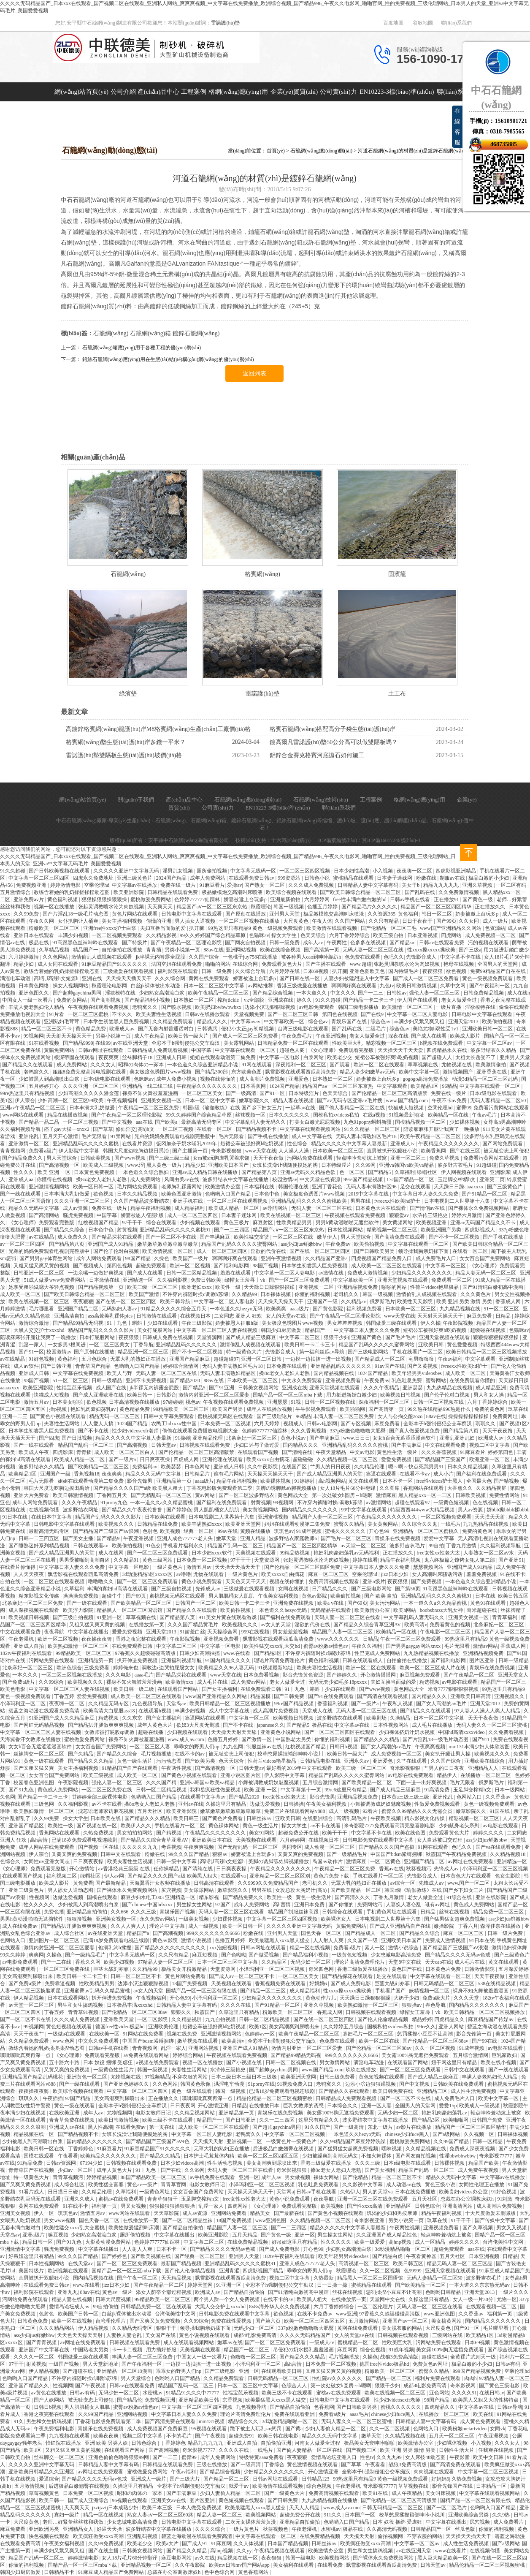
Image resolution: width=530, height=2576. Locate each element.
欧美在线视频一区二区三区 (291, 1215)
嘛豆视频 (58, 2235)
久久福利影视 (173, 1280)
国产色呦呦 (233, 1955)
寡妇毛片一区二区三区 (369, 2034)
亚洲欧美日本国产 (229, 1165)
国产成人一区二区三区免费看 (426, 978)
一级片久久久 (513, 2292)
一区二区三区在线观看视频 (238, 1201)
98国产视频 (266, 1266)
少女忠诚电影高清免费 (396, 1955)
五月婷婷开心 (44, 1086)
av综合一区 (403, 1883)
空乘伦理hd (96, 885)
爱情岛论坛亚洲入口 (334, 2457)
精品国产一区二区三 (504, 1682)
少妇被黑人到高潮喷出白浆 (50, 1079)
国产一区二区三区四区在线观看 (340, 1732)
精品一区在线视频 (310, 1948)
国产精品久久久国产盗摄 (387, 1847)
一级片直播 (449, 1007)
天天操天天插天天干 (129, 978)
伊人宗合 (25, 1100)
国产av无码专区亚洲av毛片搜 (350, 1100)
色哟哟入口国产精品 (228, 1194)
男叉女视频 (134, 2206)
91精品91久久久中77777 (193, 2393)
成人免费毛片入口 (436, 1258)
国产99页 (446, 921)
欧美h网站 (405, 1610)
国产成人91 (195, 2543)
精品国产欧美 (484, 2163)
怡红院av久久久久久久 (337, 2378)
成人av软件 (26, 1366)
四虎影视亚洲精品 (456, 871)
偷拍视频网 (391, 2536)
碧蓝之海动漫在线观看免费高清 (44, 1711)
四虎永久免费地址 (94, 878)
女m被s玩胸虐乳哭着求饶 (222, 1158)
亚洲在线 (92, 978)
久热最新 (324, 2278)
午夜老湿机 (21, 1639)
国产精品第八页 (259, 1172)
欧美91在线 (375, 2493)
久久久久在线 (236, 2005)
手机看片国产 (391, 1991)
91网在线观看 (257, 1065)
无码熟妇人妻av (120, 1309)
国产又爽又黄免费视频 (26, 2184)
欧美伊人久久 (136, 1826)
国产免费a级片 (19, 1682)
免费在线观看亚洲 (295, 2414)
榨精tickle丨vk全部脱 (241, 1000)
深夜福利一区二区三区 (301, 1065)
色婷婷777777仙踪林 (197, 899)
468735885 (503, 144)
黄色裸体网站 (224, 1826)
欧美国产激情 (144, 1294)
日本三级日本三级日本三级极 (244, 2077)
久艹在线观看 (412, 1761)
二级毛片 (376, 1029)
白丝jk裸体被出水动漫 (156, 986)
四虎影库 (63, 1452)
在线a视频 (375, 1115)
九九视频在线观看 (70, 2436)
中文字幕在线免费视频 (79, 1373)
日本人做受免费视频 (199, 2508)
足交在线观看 (416, 1187)
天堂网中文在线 (388, 2299)
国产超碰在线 (78, 2371)
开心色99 (379, 1531)
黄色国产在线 (407, 1969)
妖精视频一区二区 (430, 1991)
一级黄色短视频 (451, 1502)
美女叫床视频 (441, 2493)
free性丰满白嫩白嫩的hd (360, 899)
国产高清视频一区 (60, 1165)
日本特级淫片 (304, 1093)
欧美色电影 (13, 1689)
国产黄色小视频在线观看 (58, 1416)
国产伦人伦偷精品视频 (383, 2019)
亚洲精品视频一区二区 (147, 2565)
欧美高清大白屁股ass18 (109, 1711)
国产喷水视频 (177, 1007)
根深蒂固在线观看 (75, 1057)
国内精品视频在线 (334, 1373)
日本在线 (485, 1596)
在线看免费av (131, 2127)
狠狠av (220, 1854)
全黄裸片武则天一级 (473, 2357)
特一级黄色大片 (244, 1352)
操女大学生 (284, 935)
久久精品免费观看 (173, 1021)
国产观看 (340, 1065)
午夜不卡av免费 (450, 1100)
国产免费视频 (427, 1581)
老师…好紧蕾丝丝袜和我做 (74, 2522)
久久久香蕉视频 (309, 1431)
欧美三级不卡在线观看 (168, 2120)
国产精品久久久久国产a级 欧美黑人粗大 (138, 1488)
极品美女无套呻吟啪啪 (370, 2443)
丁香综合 (274, 2464)
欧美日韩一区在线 (44, 2149)
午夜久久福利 (367, 1646)
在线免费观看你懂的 (472, 1380)
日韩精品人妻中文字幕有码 (369, 885)
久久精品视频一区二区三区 (348, 1459)
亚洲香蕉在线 (492, 1072)
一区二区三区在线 (293, 1237)
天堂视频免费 (249, 1014)
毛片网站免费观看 (138, 1187)
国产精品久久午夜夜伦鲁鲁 (133, 1510)
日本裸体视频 (276, 1294)
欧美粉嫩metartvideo (465, 2429)
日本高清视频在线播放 (135, 1402)
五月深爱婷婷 (513, 1969)
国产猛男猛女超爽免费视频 (455, 1919)
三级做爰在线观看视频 (129, 971)
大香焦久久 (460, 1488)
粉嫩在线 (427, 878)
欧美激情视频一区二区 (168, 1251)
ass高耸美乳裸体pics (111, 1316)
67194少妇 (92, 2163)
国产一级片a (122, 1459)
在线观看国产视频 (258, 1452)
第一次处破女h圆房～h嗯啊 (343, 1495)
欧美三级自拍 (389, 935)
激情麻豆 (386, 1495)
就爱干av (239, 2486)
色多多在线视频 (368, 943)
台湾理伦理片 (111, 2321)
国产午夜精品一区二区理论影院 (187, 943)
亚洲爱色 (299, 1079)
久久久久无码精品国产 (306, 2335)
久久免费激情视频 (459, 892)
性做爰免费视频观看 (437, 1804)
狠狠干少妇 (336, 1337)
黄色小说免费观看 (202, 1581)
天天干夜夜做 (269, 1158)
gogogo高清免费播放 (426, 1079)
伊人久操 (430, 1323)
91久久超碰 (13, 871)
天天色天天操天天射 (80, 2335)
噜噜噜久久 (101, 1581)
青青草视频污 (68, 2177)
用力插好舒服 (162, 2350)
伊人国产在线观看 (418, 1000)
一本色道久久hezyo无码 (237, 1309)
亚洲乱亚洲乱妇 (457, 1438)
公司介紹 (123, 91)
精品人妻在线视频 (294, 1100)
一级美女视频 (194, 1919)
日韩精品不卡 (60, 2572)
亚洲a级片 (373, 1581)
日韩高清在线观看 (214, 1883)
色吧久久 (394, 957)
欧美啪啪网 (353, 1409)
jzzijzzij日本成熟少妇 (116, 2508)
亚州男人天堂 (285, 914)
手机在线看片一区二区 (418, 1352)
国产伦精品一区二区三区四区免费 (302, 1567)
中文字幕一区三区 (446, 1266)
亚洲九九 (67, 2292)
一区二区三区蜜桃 (89, 1014)
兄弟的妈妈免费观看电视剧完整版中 (175, 1136)
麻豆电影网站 (177, 2558)
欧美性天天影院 (415, 1301)
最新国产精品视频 (182, 2263)
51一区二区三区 (502, 1309)
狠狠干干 (167, 2328)
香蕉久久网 (88, 1962)
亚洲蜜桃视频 (273, 1517)
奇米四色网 (321, 1969)
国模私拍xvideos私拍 (336, 1115)
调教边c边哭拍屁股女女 (169, 1668)
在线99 (103, 1043)
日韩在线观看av (91, 1546)
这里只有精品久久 (319, 2120)
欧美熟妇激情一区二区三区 (79, 1646)
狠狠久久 (181, 2012)
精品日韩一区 (38, 2242)
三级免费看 (97, 1668)
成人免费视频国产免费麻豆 (158, 2429)
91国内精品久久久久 (228, 1660)
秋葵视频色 (276, 2529)
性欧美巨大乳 (348, 1043)
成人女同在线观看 (58, 964)
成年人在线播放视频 (269, 1409)
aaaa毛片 (144, 1675)
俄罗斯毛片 (382, 1301)
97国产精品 (78, 2098)
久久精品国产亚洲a (327, 1258)
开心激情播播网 (378, 1675)
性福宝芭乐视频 (75, 1388)
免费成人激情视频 (368, 1273)
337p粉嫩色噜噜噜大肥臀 (358, 1431)
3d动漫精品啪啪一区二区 (403, 2249)
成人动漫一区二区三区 (330, 1847)
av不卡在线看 (107, 1804)
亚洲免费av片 (29, 899)
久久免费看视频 (506, 1732)
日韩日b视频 (344, 1747)
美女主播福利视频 (122, 921)
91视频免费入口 (295, 2084)
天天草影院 (167, 2213)
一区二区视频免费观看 (117, 935)
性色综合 (297, 1144)
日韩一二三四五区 (39, 1538)
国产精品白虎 (388, 2256)
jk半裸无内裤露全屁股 (161, 957)
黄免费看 (83, 1883)
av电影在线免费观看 (411, 1775)
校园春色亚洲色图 (34, 1782)
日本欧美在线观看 (166, 1517)
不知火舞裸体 (377, 2156)
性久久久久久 (39, 1905)
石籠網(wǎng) (110, 333)
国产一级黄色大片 (285, 2493)
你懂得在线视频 (55, 1179)
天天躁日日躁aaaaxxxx (459, 1187)
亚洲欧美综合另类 (469, 2515)
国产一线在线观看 (21, 1194)
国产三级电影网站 (368, 1352)
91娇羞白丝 (192, 1632)
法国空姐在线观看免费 (177, 964)
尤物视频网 (120, 2113)
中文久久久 (343, 993)
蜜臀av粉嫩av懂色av (326, 1646)
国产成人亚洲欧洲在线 (99, 1395)
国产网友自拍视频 (246, 943)
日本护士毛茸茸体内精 (209, 2156)
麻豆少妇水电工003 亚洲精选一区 (159, 1897)
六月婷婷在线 (285, 971)
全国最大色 (479, 1481)
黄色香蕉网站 (254, 2572)
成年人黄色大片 (155, 1725)
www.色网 (64, 2041)
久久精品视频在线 (426, 2149)
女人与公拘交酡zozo (401, 1416)
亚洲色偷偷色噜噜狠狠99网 (119, 2457)
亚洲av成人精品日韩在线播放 (205, 1172)
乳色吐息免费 (407, 1380)
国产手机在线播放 (268, 1136)
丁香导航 (143, 1345)
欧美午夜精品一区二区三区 (219, 993)
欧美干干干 (335, 1833)
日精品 (503, 1316)
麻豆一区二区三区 (329, 1574)
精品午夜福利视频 (151, 1208)
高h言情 (39, 1840)
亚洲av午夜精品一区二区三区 (33, 1108)
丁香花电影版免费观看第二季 (220, 1488)
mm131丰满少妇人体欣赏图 (480, 1747)
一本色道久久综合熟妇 (144, 1172)
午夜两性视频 (177, 1768)
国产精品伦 (129, 2400)
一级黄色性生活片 (114, 2070)
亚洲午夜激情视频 (282, 1258)
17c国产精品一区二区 (411, 1179)
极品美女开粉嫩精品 (184, 1969)
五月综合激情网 (321, 1782)
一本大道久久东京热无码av (480, 2285)
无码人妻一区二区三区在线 (374, 950)
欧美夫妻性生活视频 (159, 1014)
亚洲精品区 (399, 2206)
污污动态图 (169, 1761)
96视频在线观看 (130, 2500)
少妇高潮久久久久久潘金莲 (89, 1093)
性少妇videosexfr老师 (136, 1431)
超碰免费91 (242, 2436)
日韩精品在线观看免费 (173, 892)
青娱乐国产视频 (178, 1912)
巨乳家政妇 (505, 2055)
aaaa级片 (300, 1309)
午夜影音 (460, 2457)
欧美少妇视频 (119, 1962)
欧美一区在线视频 (72, 2321)
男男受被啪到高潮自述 (85, 1560)
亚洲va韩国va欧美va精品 (407, 1165)
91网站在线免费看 (144, 2034)
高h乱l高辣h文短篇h (56, 978)
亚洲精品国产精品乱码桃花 (33, 2077)
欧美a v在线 (331, 1603)
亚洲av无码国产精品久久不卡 (483, 1223)
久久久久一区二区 (34, 2357)
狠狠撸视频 (80, 1919)
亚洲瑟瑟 (413, 1388)
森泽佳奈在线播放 (501, 1926)
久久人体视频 (249, 2543)
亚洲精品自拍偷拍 (87, 1912)
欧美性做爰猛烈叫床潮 (134, 2228)
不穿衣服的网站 (190, 2077)
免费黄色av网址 (431, 2364)
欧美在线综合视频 (281, 950)
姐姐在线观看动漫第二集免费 (223, 1057)
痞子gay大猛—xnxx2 (67, 1129)
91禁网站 (121, 1136)
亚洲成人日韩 (172, 1057)
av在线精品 (42, 1237)
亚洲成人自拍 (29, 1646)
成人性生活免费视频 (474, 2091)
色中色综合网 (220, 2572)
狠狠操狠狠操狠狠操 (104, 899)
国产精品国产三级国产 (441, 1459)
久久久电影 (118, 1675)
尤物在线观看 (209, 1574)
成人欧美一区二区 (21, 1294)
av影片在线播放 (414, 2127)
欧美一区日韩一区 (94, 1187)
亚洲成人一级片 (149, 2479)
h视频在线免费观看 (442, 1043)
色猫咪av (259, 935)
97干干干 (132, 1223)
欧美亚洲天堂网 (243, 1524)
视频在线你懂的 (218, 1079)
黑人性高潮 (100, 2127)
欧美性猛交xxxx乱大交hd (272, 1646)
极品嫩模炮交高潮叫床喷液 (233, 892)
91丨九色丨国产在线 (158, 2170)
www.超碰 (361, 964)
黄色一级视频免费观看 (488, 978)
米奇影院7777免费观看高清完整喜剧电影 (390, 1826)
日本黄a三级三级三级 (405, 1797)
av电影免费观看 (317, 1007)
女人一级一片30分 (474, 2299)
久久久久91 (464, 2393)
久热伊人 (350, 2192)
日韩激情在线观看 (157, 1316)
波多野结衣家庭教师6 (293, 1538)
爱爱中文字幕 (439, 1538)
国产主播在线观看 (326, 964)
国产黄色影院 (328, 1309)
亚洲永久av (357, 1761)
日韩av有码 (507, 2364)
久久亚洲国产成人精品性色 (387, 2235)
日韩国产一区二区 (196, 1603)
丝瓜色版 (465, 2529)
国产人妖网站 (49, 2400)
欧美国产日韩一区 (79, 2314)
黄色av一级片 (142, 2184)
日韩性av (396, 993)
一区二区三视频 (81, 1122)
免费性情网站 (505, 1495)
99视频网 (34, 1036)
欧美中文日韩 (489, 2457)
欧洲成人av (122, 1029)
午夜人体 (322, 921)
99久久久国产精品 (189, 1854)
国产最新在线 (290, 2213)
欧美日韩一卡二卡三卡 (310, 1345)
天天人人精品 (305, 2508)
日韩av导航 (509, 2407)
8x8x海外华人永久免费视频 (280, 2307)
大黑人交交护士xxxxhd (39, 1330)
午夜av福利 (450, 1359)
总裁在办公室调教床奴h (468, 2199)
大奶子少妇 (407, 1998)
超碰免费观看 (152, 1266)
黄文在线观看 (364, 1481)
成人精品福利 (190, 1208)
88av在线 (213, 950)
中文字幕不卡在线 (461, 957)
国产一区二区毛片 (447, 2508)
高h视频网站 (332, 1481)
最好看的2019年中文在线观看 (299, 1768)
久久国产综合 (204, 957)
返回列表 (254, 373)
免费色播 (54, 1912)
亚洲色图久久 (34, 993)
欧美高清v (415, 1625)
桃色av (193, 1402)
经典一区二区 (199, 1531)
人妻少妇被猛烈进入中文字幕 (357, 978)
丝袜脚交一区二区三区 (39, 1754)
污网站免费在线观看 (310, 1158)
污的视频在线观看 (489, 943)
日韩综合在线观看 (343, 1912)
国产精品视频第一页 (101, 1287)
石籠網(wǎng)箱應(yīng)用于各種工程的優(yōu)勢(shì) (141, 348)
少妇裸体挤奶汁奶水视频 (407, 1732)
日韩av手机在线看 (410, 899)
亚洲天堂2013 (464, 1021)
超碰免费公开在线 (299, 1833)
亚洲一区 (249, 2177)
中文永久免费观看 (302, 1380)
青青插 (154, 950)
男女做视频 (298, 2177)
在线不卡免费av (315, 2314)
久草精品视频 (54, 950)
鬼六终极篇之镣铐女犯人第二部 (460, 1560)
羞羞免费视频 (482, 1574)
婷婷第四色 (501, 1452)
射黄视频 (127, 1230)
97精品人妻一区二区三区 (166, 1962)
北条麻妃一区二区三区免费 (33, 1603)
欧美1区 (258, 2027)
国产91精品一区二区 (485, 1194)
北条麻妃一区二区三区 (252, 1438)
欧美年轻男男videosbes (417, 1373)
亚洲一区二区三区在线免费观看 (373, 2199)
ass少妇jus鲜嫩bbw (302, 1244)
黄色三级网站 (158, 1560)
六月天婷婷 (267, 1424)
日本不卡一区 (398, 1481)
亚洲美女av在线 (169, 2500)
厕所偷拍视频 (212, 871)
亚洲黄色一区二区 (87, 2077)
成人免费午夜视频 (479, 2170)
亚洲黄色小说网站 (281, 1732)
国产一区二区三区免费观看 (300, 1280)
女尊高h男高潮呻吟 (505, 1122)
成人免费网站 (72, 1065)
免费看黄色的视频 (450, 1625)
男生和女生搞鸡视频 (80, 2005)
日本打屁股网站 (97, 1337)
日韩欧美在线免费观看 (459, 2084)
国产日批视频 (77, 1438)
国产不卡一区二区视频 (455, 1237)
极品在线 (39, 943)
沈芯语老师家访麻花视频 (106, 1811)
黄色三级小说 (441, 2184)
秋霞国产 (205, 2012)
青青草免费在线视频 (72, 2120)
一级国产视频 (64, 2364)
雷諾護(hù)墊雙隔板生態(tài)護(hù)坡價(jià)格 (124, 755)
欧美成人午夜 (34, 1452)
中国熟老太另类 (294, 1739)
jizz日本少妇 (395, 1574)
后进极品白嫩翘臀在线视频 (284, 2149)
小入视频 (383, 871)
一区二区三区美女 (203, 1093)
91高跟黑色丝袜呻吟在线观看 (85, 943)
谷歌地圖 (423, 23)
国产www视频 (130, 1158)
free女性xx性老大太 (438, 1553)
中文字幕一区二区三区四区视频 (282, 1919)
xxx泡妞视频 (223, 1948)
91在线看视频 (44, 1043)
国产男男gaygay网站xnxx (414, 1646)
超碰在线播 (151, 1732)
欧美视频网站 (261, 2515)
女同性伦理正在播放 (482, 2184)
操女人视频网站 (71, 986)
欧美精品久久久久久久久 (108, 2156)
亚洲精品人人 (484, 1768)
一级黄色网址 (155, 2192)
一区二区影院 (153, 2019)
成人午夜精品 (150, 1036)
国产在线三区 (465, 1151)
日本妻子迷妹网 (395, 878)
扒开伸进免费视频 (138, 1660)
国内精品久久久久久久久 (310, 1510)
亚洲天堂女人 (513, 1675)
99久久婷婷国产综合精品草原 (213, 935)
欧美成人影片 (465, 1036)
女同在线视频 (294, 1589)
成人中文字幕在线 (312, 1136)
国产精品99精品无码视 (79, 1323)
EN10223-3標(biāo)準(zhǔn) (397, 91)
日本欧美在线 (106, 1818)
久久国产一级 (363, 1940)
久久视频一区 (479, 2134)
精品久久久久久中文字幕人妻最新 (349, 1144)
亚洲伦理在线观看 (223, 1459)
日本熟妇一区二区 (194, 1000)
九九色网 (233, 1747)
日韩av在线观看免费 (442, 943)
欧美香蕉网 (434, 1151)
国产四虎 (49, 1438)
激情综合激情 (34, 1323)
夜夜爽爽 (109, 1057)
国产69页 (136, 1596)
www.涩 (135, 1165)
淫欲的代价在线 (269, 1251)
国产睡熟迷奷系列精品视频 (39, 1546)
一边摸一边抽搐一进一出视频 (318, 1359)
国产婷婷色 (179, 1510)
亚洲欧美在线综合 (485, 1761)
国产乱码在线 (420, 892)
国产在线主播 (104, 2551)
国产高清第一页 (322, 950)
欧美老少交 (339, 1057)
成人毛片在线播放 (433, 1725)
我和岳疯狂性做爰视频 (216, 1790)
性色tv (367, 2457)
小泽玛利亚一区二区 (23, 1703)
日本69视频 (316, 971)
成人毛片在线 (213, 1682)
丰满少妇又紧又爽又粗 (420, 1021)
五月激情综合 (16, 892)
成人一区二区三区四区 (193, 1215)
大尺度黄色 (296, 921)
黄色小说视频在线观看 (205, 2335)
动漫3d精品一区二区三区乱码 (485, 1079)
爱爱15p (448, 2106)
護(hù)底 (370, 820)
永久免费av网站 (158, 1919)
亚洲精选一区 (138, 1280)
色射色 (150, 1531)
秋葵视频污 (418, 1869)
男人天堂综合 (62, 1158)
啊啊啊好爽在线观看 (354, 986)
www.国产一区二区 (469, 1883)
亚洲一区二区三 (408, 1158)
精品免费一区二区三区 (499, 1912)
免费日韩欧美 (206, 1280)
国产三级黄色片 (505, 1187)
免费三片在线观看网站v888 (295, 1811)
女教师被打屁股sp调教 (110, 1732)
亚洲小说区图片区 (241, 1775)
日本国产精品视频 (288, 2543)
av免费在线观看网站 (147, 2055)
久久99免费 (27, 914)
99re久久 (426, 2027)
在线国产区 (294, 1467)
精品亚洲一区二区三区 (144, 1352)
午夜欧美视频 (386, 1818)
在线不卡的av (190, 1754)
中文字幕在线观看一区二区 (246, 1050)
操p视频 (58, 1409)
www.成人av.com (186, 1739)
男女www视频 (60, 2220)
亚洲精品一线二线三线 (148, 1086)
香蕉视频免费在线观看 (281, 1983)
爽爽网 (36, 1955)
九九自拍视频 (221, 2019)
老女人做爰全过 (459, 1000)
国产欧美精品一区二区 (367, 1782)
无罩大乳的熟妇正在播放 (138, 1359)
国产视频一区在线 (99, 1847)
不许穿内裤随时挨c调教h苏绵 (195, 1294)
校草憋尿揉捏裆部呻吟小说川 (290, 1754)
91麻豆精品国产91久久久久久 (115, 964)
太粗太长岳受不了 (476, 1057)
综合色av (318, 1021)
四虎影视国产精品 (263, 2271)
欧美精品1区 (425, 1086)
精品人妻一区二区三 (220, 2515)
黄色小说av (294, 1438)
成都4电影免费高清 (255, 2335)
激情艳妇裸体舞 (510, 1948)
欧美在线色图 (411, 1833)
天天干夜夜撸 (498, 1431)
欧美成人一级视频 (480, 2106)
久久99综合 (51, 1682)
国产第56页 (407, 1589)
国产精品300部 (212, 1072)
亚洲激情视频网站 (49, 1187)
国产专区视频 (356, 1424)
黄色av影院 (315, 1596)
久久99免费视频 (106, 2543)
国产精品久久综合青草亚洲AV (367, 1625)
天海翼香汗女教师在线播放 (31, 1739)
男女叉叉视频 (512, 2228)
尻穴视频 (171, 1890)
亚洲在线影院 (491, 1897)
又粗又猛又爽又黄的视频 (42, 1266)
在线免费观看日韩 (133, 1646)
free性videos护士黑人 (440, 1481)
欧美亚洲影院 (129, 892)
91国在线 (500, 1811)
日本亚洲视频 (423, 935)
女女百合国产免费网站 (485, 1258)
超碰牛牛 (112, 1596)
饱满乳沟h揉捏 (115, 1948)
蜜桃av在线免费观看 (121, 2199)
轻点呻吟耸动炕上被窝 (362, 1158)
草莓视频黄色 (44, 2493)
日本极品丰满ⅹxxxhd (130, 2005)
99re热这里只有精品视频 (28, 1093)
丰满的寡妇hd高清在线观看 (118, 1589)
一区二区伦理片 (375, 2307)
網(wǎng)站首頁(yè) (81, 91)
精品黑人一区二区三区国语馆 (130, 1610)
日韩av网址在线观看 (101, 1050)
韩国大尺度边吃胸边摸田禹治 (136, 1151)
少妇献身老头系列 (460, 1826)
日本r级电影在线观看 (107, 1079)
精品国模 (261, 1696)
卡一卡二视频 (127, 2350)
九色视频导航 (148, 1703)
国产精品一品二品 (39, 1122)
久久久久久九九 (140, 1847)
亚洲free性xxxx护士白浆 (110, 928)
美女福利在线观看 (294, 2565)
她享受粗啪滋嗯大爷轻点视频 (42, 1287)
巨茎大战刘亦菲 (111, 1969)
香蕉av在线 (391, 1869)
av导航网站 (275, 1208)
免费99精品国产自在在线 (498, 971)
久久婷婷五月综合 (344, 2027)
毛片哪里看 (42, 1309)
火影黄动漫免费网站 (108, 2242)
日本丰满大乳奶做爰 (92, 1108)
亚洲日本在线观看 (34, 935)
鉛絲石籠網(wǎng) (296, 820)
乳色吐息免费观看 (319, 2184)
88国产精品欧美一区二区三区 (154, 2177)
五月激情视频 (30, 2486)
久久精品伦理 (370, 1467)
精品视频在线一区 (34, 2134)
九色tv (387, 986)
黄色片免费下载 (332, 1876)
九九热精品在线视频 (450, 1388)
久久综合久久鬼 (420, 1524)
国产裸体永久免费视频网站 (479, 1208)
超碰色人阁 (292, 1050)
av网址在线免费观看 (471, 1861)
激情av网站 (485, 1646)
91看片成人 (32, 2192)
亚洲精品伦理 (208, 1438)
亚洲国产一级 (323, 1301)
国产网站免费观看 (503, 1144)
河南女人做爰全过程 (318, 2443)
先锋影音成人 (422, 957)
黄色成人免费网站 (58, 1790)
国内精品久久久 (301, 1445)
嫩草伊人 (327, 1237)
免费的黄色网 (490, 1409)
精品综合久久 (244, 2421)
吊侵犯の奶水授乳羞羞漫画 (304, 2350)
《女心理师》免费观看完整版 (341, 1050)
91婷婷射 (305, 1481)
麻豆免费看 (480, 1316)
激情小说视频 (197, 1940)
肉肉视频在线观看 (434, 2472)
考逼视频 (171, 1847)
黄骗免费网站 (60, 1050)
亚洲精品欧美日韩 (199, 2400)
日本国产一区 (360, 2515)
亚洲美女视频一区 (162, 1100)
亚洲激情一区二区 (29, 1144)
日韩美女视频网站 (259, 1388)
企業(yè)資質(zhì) (294, 91)
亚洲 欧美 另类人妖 (107, 2443)
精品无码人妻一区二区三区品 (460, 2263)
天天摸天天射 (490, 1517)
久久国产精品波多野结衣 (142, 1201)
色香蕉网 (324, 2407)
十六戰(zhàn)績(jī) (291, 840)
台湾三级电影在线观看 (304, 1029)
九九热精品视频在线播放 (431, 1653)
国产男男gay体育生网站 (46, 1258)
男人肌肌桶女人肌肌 (217, 1510)
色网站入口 (470, 1797)
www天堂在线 (260, 1151)
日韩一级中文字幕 (177, 1861)
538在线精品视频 (497, 1983)
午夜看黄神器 (422, 2256)
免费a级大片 (436, 1998)
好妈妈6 (318, 1983)
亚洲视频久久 (510, 1696)
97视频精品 (157, 2077)
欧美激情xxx (180, 1682)
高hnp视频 (401, 2242)
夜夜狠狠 (433, 971)
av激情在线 (332, 1273)
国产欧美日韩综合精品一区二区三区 (361, 892)
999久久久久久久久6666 (214, 1933)
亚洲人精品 (253, 1538)
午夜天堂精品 (331, 1452)
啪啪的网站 (217, 964)
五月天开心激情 (61, 1136)
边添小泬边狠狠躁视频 (271, 1007)
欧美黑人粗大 (312, 2299)
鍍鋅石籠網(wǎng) (196, 333)
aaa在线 (144, 1122)
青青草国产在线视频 (31, 2170)
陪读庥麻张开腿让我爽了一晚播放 (442, 1129)
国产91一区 (273, 1093)
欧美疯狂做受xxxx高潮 (99, 2536)
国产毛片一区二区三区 (347, 1538)
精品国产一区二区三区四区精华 (436, 907)
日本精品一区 (492, 2486)
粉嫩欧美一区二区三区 (55, 928)
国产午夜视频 (91, 2386)
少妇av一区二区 (76, 2170)
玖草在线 (518, 1409)
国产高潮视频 (106, 1000)
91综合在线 (459, 1897)
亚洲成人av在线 (67, 2127)
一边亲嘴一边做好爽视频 (96, 1273)
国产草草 (103, 1129)
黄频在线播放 (256, 1531)
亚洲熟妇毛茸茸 (62, 1021)
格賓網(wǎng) (262, 574)
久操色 (162, 1258)
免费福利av (145, 1467)
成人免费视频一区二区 (491, 935)
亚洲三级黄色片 (135, 878)
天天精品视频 (177, 2278)
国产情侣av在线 (428, 1208)
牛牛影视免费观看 (316, 1409)
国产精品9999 (78, 1043)
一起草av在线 (300, 1108)
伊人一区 (44, 2213)
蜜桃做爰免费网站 (151, 899)
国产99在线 (485, 2041)
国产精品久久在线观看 (28, 1065)
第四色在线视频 (340, 1014)
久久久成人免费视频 (311, 885)
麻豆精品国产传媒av (491, 2019)
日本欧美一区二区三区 (339, 1151)
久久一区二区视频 (436, 2048)
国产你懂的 (341, 1905)
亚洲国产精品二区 (79, 1309)
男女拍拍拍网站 (135, 1833)
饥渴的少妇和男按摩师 (393, 2213)
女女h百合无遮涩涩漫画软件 (405, 1438)
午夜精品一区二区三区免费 (149, 1108)
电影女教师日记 (153, 2113)
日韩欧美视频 (96, 1158)
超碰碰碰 (303, 1459)
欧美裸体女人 (336, 1919)
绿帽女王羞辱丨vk (245, 1280)
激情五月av (37, 1402)
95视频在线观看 (209, 2429)
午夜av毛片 (485, 1115)
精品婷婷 (422, 2019)
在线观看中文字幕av (203, 1797)
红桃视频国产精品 (99, 1223)
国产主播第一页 (190, 1151)
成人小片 (443, 1474)
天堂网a (285, 2192)
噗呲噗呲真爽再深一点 (26, 2055)
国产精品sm (403, 943)
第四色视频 (120, 1266)
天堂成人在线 (318, 1711)
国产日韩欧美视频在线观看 (60, 871)
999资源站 (290, 878)
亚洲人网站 (451, 2027)
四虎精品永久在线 (447, 1050)
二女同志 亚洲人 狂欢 (238, 1316)
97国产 (223, 1905)
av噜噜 (183, 1574)
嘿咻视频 (392, 2149)
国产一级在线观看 (87, 1603)
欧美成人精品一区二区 (234, 1208)
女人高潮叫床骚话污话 (438, 1574)
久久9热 (501, 2515)
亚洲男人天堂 (244, 2256)
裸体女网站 (327, 2177)
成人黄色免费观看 (481, 2421)
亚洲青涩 (230, 2271)
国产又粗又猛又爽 (34, 1768)
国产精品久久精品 (160, 2156)
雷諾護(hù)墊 (225, 23)
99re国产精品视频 (363, 1179)
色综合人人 (294, 2386)
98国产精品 (138, 1258)
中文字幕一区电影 (280, 1057)
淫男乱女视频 (178, 871)
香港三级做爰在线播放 (303, 986)
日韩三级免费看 (337, 2077)
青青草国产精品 (93, 1366)
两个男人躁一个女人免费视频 (227, 2299)
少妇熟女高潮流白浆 (162, 993)
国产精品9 (109, 1538)
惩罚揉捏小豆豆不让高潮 (425, 2034)
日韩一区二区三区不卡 (136, 1976)
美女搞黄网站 (447, 2321)
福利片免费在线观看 (438, 2378)
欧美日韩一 (140, 1395)
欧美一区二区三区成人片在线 (433, 1668)
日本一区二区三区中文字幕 (215, 986)
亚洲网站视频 (241, 950)
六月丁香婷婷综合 (350, 935)
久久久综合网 (171, 978)
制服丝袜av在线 (264, 1747)
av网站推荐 (261, 986)
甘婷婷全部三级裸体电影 (100, 1797)
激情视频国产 (458, 1072)
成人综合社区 (70, 1933)
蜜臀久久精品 (349, 1524)
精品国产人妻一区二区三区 (323, 1517)
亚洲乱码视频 (143, 2536)
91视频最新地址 (407, 1115)
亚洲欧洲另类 (44, 2529)
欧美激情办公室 (223, 1187)
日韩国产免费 (487, 2120)
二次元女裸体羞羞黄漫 (251, 2522)
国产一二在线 (57, 1962)
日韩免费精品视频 (484, 993)
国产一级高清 (241, 1093)
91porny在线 (261, 2084)
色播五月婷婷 (323, 907)
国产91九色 (21, 1790)
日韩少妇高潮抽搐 (200, 1653)
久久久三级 (144, 1912)
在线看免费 (330, 2565)
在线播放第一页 (147, 1625)
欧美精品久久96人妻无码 (226, 1668)
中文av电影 (362, 1452)
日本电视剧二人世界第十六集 (457, 1201)
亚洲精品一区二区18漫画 (125, 2371)
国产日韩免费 (290, 1696)
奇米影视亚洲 (370, 2220)
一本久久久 (25, 1675)
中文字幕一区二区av (490, 1043)
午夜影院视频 (458, 1323)
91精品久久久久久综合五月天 (174, 1309)
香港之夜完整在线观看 (142, 1639)
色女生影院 (508, 1876)
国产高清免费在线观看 (400, 1237)
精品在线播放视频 (68, 1115)
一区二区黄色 (386, 1861)
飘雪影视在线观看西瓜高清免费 (301, 1072)
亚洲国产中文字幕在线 (44, 2350)
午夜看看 (68, 2156)
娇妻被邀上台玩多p (246, 899)
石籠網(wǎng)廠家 (86, 820)
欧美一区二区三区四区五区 (269, 2156)
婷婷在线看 (365, 1560)
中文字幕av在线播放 (135, 885)
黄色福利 (408, 914)
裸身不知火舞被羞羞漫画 (150, 1093)
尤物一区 (507, 2299)
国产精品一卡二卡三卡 (369, 1000)
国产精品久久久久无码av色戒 (458, 1955)
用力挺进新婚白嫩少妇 (352, 1395)
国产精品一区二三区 (263, 1991)
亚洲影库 (500, 1172)
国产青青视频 (42, 2342)
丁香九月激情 (462, 1546)
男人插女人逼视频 (195, 921)
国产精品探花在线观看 (117, 1237)
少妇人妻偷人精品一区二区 (336, 2429)
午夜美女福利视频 (279, 1596)
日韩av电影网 (322, 1424)
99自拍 (436, 1546)
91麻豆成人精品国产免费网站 (111, 2572)
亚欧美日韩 (431, 1345)
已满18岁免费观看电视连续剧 (85, 1840)
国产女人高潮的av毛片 (442, 1703)
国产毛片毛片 (401, 1337)
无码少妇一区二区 (311, 1962)
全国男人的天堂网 (498, 964)
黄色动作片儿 (321, 1998)
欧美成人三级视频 (104, 1165)
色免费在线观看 (363, 957)
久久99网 (366, 1165)
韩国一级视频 (289, 907)
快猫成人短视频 (406, 1108)
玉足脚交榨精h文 (457, 1179)
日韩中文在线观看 (121, 1854)
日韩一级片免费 (505, 1933)
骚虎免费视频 (79, 1215)
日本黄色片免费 (443, 1969)
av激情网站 (379, 1502)
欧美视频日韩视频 (401, 1395)
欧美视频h (333, 2206)
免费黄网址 (505, 1416)
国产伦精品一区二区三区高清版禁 (390, 1093)
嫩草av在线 (229, 2342)
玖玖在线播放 (361, 2070)
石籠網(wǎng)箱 (150, 333)
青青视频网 (13, 1151)
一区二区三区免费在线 (107, 1790)
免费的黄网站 (72, 1000)
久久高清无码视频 (387, 2529)
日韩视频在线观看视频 (372, 2012)
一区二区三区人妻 (150, 1747)
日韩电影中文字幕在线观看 (192, 914)
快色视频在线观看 (49, 2536)
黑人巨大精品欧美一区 (443, 2558)
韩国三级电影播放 (359, 1007)
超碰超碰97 (226, 1359)
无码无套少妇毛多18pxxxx (338, 1682)
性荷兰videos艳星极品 (435, 1287)
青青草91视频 (84, 2012)
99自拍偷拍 (105, 2307)
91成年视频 (309, 1531)
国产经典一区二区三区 (200, 2256)
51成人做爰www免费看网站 (55, 1280)
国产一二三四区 (232, 1230)
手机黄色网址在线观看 (392, 1912)
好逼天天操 (110, 2529)
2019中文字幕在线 (369, 1194)
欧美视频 (170, 1531)
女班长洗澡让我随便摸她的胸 (285, 1165)
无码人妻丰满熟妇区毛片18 (367, 1136)
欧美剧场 (377, 1718)
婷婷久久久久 (489, 1833)
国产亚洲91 (511, 1560)
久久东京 (132, 1718)
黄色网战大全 (293, 1495)
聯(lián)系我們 (456, 23)
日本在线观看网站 (68, 1998)
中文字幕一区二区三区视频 (295, 2134)
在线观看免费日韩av (252, 878)
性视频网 (40, 1897)
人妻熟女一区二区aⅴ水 (489, 1553)
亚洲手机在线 (188, 1201)
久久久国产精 (162, 1782)
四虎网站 (451, 935)
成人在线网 (111, 1553)
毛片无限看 (94, 1136)
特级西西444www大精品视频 (423, 1510)
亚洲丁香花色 (327, 1187)
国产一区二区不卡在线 (171, 1237)
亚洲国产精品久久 (29, 2386)
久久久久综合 (211, 2529)
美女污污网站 (385, 1603)
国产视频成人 (89, 1266)
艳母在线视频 (459, 964)
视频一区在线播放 (55, 907)
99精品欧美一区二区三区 (181, 1409)
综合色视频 (373, 2350)
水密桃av (153, 2393)
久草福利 (405, 1172)
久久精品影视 (162, 935)
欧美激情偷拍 (491, 1065)
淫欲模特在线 (121, 993)
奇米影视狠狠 (227, 1151)
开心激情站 (82, 1869)
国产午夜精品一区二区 (469, 1675)
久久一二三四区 (277, 2120)
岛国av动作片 (327, 1861)
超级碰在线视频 (488, 1330)
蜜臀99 (463, 1108)
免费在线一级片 (178, 885)
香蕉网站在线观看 (424, 1488)
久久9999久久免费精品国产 (269, 1883)
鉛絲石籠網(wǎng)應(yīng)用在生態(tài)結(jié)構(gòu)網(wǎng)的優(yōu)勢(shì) (168, 359)
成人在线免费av (20, 1926)
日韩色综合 (427, 2206)
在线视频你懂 (44, 1510)
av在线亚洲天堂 (131, 1043)
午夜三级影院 (197, 1323)
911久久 (333, 2515)
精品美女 (260, 2213)
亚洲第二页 (492, 1179)
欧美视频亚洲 (432, 1223)
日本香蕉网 (254, 1086)
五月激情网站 (364, 2321)
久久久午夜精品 (382, 1388)
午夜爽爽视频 (430, 1747)
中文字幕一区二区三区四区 (39, 878)
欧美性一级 (228, 1287)
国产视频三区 (362, 2450)
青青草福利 (505, 1617)
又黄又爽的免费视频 (74, 1854)
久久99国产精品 (451, 2141)
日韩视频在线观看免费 (205, 1445)
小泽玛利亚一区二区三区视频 (495, 1869)
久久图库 (390, 1488)
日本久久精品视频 (138, 1194)
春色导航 (436, 2005)
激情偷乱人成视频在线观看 (102, 957)
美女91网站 (262, 1833)
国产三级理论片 (275, 1416)
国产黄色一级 (478, 899)
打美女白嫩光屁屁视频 (315, 1122)
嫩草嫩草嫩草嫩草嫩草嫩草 (168, 1244)
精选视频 (429, 1682)
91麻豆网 (221, 2543)
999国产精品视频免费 (477, 2371)
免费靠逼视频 (60, 1983)
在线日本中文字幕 (52, 1517)
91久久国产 (318, 2127)
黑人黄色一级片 (164, 1165)
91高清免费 (437, 1790)
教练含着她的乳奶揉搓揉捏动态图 (72, 892)
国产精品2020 (185, 1380)
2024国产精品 (172, 878)
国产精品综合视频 (273, 993)
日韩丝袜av (259, 1818)
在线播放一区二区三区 (486, 1775)
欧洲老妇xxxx (197, 1287)
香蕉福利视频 (333, 1703)
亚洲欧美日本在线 (212, 1840)
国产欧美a (166, 1122)
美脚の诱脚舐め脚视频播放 (287, 1488)
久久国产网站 (350, 921)
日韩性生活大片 (457, 2450)
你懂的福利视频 (313, 1294)
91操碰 (182, 1438)
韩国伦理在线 (294, 1187)
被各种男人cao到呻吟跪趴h (312, 957)
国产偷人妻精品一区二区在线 (352, 1108)
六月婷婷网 (317, 899)
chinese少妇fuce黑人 (407, 2134)
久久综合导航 (251, 971)
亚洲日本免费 (310, 1905)
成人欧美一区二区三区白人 (125, 1452)
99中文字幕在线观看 (364, 1510)
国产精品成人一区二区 (380, 1359)
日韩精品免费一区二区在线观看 (293, 1043)
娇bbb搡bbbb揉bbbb (508, 1510)
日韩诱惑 (208, 1029)
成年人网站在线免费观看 (47, 1847)
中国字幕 (202, 1050)
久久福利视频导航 (21, 1129)
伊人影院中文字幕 (79, 1151)
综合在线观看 (162, 1223)
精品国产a (138, 1933)
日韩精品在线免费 (158, 1524)
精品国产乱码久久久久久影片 (101, 1330)
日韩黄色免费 (33, 2321)
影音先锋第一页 (474, 2034)
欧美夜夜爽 (106, 2436)
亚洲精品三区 (433, 2091)
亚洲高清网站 (458, 2206)
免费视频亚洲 (32, 885)
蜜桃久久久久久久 (346, 1531)
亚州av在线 (190, 1804)
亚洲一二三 (14, 1416)
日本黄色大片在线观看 (381, 1208)
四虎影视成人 (480, 1230)
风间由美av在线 (182, 1179)
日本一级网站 (510, 1790)
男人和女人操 (489, 1395)
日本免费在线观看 (287, 1366)
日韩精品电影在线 (321, 1761)
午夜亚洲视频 (331, 1036)
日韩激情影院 (480, 1969)
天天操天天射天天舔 (234, 1732)
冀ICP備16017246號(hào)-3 (391, 840)
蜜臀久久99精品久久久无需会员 (417, 1811)
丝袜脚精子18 (138, 1057)
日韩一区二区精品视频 (192, 1273)
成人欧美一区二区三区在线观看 (387, 1266)
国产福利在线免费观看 (482, 1474)
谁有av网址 (438, 1905)
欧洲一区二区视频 (190, 1266)
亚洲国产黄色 (367, 1337)
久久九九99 (389, 2457)
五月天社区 (150, 1811)
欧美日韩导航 (176, 1301)
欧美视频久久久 (116, 1524)
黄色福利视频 (63, 899)
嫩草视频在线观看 (198, 2041)
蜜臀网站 (436, 1380)
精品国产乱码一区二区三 (86, 1445)
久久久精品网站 (57, 2328)
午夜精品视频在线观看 (280, 2551)
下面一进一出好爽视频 (422, 1782)
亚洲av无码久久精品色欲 (308, 1172)
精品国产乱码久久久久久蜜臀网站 (240, 1244)
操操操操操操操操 (469, 1416)
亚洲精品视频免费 (358, 1287)
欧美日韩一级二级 (134, 1689)
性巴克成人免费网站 (377, 1653)
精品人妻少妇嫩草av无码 (368, 1072)
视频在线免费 (182, 2034)
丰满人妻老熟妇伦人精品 (36, 1007)
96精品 (449, 1086)
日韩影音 (166, 1395)
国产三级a (470, 950)
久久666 (119, 1912)
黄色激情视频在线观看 (313, 2464)
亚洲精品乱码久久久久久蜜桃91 (176, 1230)
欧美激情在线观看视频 (332, 928)
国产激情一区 (257, 1739)
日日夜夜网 (182, 2106)
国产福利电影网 (232, 1266)
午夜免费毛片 (297, 1036)
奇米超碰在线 (482, 1610)
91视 (296, 1402)
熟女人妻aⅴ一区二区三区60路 (160, 2515)
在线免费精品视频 (248, 2242)
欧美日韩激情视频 (417, 986)
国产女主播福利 (220, 1689)
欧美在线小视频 (499, 2062)
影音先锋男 (140, 1481)
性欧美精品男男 (294, 1223)
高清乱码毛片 (352, 1818)
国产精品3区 (268, 1653)
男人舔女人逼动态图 (71, 1890)
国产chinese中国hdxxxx (148, 1905)
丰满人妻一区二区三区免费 (344, 1416)
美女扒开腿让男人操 (448, 1754)
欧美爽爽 (276, 1309)
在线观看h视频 (155, 1711)
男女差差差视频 (345, 1323)
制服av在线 (453, 878)
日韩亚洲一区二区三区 (39, 1273)
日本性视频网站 (345, 1230)
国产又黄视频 (423, 1366)
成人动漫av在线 (404, 2184)
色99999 (413, 2271)
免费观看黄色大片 (282, 964)
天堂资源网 (210, 1337)
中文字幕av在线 (352, 1725)
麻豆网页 (347, 2350)
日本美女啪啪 (68, 1402)
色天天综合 (313, 935)
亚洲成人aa (21, 1179)
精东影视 (209, 1897)
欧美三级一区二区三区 (153, 1287)
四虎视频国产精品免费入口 (382, 1258)
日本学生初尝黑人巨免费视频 (116, 1021)
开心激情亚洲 (214, 2106)
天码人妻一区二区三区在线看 (347, 1617)
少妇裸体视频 (465, 1122)
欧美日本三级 (157, 2508)
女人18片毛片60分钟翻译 (348, 1488)
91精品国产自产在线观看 (130, 1768)
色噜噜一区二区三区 (253, 2357)
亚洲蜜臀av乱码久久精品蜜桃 (97, 1991)
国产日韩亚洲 (57, 1366)
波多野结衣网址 (81, 1510)
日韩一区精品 (488, 2141)
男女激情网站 (335, 2062)
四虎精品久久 (450, 2019)
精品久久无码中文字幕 (34, 1208)
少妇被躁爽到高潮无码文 (330, 2156)
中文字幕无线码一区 (253, 871)
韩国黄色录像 (196, 2084)
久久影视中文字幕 (363, 2184)
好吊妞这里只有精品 (295, 2242)
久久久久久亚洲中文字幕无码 (126, 871)
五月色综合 (94, 1359)
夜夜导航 (54, 1632)
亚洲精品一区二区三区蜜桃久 (426, 1531)
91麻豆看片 (212, 885)
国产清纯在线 (298, 1452)
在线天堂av (81, 2263)
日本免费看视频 (261, 1675)
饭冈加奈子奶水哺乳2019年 (187, 1144)
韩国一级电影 (301, 2558)
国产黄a (294, 2429)
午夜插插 (53, 2098)
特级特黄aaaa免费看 (261, 2457)
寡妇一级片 (67, 2515)
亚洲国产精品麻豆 (190, 1359)
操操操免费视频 (81, 1596)
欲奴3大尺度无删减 (198, 1725)
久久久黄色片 (476, 1294)
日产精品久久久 (330, 1589)
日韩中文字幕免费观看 (169, 1416)
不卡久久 (122, 1014)
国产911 (481, 1739)
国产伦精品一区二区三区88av (135, 2012)
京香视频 (232, 2400)
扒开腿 (197, 928)
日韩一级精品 (107, 1380)
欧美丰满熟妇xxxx (202, 1524)
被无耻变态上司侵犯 (506, 1151)
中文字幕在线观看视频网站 (311, 1129)
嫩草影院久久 (254, 1100)
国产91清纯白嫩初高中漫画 (493, 1287)
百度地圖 (393, 23)
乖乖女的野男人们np (197, 1747)
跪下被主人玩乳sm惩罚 (256, 2429)
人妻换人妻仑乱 (404, 1905)
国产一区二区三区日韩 (293, 1014)
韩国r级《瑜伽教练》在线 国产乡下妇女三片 (233, 1108)
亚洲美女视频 (16, 2213)
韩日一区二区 (437, 914)
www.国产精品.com (407, 1100)
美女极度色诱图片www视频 (161, 1072)
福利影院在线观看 (178, 971)
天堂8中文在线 (405, 1962)
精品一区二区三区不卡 (47, 1029)
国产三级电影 (220, 2371)
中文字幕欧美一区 (285, 1021)
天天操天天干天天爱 (401, 1050)
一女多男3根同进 (67, 1345)
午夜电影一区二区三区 (446, 1632)
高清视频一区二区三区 (364, 2263)
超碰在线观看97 (413, 1502)
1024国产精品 (284, 1086)
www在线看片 (451, 2551)
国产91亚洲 (222, 1388)
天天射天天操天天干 (69, 1036)
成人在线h (518, 993)
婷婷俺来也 (126, 1668)
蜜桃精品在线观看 (354, 878)
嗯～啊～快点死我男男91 (416, 1467)
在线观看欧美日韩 (282, 2371)
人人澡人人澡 (294, 1151)
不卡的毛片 (179, 2436)
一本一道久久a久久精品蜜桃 (162, 1502)
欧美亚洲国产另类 (441, 1230)
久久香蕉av (498, 1797)
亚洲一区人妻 (377, 2106)
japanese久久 (270, 1725)
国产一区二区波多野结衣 (247, 1495)
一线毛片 (451, 1524)
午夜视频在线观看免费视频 (99, 1007)
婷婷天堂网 (200, 2285)
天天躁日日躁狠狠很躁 (270, 1287)
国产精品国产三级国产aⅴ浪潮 (106, 1531)
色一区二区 (352, 1172)
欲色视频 (457, 971)
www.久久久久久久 (338, 1639)
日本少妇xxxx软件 (212, 1553)
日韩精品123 (316, 2479)
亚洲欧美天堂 (119, 2019)
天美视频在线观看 (256, 1553)
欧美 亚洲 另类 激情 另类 (464, 1301)
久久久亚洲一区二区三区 (91, 1086)
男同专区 (292, 1847)
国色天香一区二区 (322, 1933)
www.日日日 (356, 1438)
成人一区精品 (430, 2242)
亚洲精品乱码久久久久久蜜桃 (86, 1144)
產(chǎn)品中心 (159, 91)
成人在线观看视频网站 (189, 2342)
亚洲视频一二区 (316, 1287)
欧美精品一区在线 (449, 1115)
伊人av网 (114, 1876)
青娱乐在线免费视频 (398, 1538)
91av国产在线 (390, 1366)
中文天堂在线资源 (320, 1179)
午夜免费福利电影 (55, 2429)
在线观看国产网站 (178, 1689)
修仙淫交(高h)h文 (136, 1129)
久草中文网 (453, 986)
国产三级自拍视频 (172, 1589)
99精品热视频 (295, 1553)
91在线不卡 (512, 1574)
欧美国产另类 (228, 1409)
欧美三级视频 (99, 1775)
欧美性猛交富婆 (252, 1237)
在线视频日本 (196, 1316)
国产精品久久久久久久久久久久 (171, 1948)
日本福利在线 (260, 1187)
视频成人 (294, 1424)
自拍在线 (11, 1581)
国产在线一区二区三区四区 (320, 1251)
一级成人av (322, 2342)
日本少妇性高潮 (352, 871)
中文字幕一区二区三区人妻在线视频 (217, 1330)
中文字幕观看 (392, 1086)
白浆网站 (314, 1057)
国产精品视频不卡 (257, 1129)
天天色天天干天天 (246, 1581)
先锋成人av (208, 1589)
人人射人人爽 (329, 1940)
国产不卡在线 (94, 1431)
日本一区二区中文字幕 (211, 1100)
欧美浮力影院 (79, 1610)
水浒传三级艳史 (430, 1215)
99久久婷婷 (13, 1955)
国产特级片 (135, 943)
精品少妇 (24, 964)
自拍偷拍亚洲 (276, 2443)
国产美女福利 (380, 2170)
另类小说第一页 (183, 950)
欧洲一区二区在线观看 (380, 1065)
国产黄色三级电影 (500, 2386)
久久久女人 (103, 1065)
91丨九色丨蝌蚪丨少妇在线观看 (143, 1323)
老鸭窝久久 (145, 1007)
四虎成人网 (186, 1459)
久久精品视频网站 (195, 2113)
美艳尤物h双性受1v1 (436, 1029)
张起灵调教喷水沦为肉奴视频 (111, 907)
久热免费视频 (99, 1833)
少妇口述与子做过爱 (257, 1445)
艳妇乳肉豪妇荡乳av (93, 1409)
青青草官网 (174, 2184)
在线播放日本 (265, 2106)
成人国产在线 (111, 1388)
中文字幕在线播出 (89, 1632)
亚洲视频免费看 (343, 1380)
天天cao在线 (438, 1962)
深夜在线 (398, 1036)
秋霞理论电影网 (110, 986)
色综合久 (11, 1861)
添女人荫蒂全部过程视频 (164, 2292)
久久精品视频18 (508, 1854)
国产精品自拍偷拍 (183, 2228)
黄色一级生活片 (135, 1761)
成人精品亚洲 (491, 1388)
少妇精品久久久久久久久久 (422, 1273)
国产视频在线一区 (97, 1826)
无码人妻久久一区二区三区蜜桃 (492, 1725)
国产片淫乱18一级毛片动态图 (76, 914)
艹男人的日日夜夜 (331, 1467)
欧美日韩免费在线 (393, 2091)
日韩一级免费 (285, 943)
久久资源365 (381, 914)
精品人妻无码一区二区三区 (486, 1273)
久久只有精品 (384, 921)
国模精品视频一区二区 (421, 1122)
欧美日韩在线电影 (279, 2436)
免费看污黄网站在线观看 (501, 1108)
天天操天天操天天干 (281, 1301)
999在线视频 (255, 1632)
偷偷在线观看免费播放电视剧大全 (200, 1431)
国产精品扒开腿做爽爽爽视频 (101, 1725)
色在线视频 (486, 1502)
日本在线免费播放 (416, 2192)
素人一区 (375, 1948)
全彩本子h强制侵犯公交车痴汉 (186, 1043)
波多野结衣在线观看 (340, 1718)
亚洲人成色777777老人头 (185, 1538)
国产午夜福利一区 (490, 986)
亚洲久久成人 (80, 2199)
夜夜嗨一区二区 (415, 871)
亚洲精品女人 (79, 2529)
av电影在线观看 (460, 1682)
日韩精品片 (197, 1474)
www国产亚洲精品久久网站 (451, 928)
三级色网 (44, 1804)
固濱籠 (397, 574)
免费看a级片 (42, 1151)
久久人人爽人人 (129, 1926)
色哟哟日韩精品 (443, 2292)
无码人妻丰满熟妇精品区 (228, 1373)
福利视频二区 (62, 1876)
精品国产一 (86, 950)
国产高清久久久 (353, 1897)
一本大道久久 (312, 993)
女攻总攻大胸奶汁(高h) (301, 1890)
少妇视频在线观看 (201, 1223)
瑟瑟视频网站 (429, 1567)
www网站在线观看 (23, 1115)
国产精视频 (507, 1481)
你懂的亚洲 (159, 921)
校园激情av (284, 1179)
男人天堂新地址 (101, 2364)
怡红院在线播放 (64, 2443)
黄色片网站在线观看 (135, 914)
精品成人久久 (212, 1021)
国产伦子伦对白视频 (116, 1251)
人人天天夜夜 (29, 1574)
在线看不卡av (415, 1474)
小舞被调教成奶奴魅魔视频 (269, 1782)
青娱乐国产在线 (349, 1021)
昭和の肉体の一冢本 (141, 1065)
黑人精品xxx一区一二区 (425, 1495)
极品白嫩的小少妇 (489, 878)
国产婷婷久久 (342, 1675)
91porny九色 (113, 1502)
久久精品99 (245, 1294)
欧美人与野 (120, 1373)
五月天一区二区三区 (452, 2436)
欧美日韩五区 (513, 1596)
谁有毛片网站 (229, 1474)
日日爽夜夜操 (155, 1459)
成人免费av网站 (249, 1682)
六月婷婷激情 (24, 957)
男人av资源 (471, 1510)
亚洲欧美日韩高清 (471, 1696)
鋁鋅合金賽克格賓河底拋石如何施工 (317, 755)
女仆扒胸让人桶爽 (79, 921)
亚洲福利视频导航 (182, 1660)
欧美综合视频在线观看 (292, 892)
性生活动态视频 (225, 2163)
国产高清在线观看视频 (383, 1696)
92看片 (370, 1811)
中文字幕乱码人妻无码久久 (256, 1122)
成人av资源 (76, 1208)
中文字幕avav (246, 1021)
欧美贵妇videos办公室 (464, 2192)
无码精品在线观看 (331, 1610)
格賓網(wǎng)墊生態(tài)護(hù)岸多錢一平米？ (126, 742)
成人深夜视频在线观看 (34, 1610)
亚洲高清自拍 (70, 1316)
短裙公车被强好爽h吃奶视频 (387, 1057)
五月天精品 (245, 2235)
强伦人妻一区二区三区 (435, 993)
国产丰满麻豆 (215, 1237)
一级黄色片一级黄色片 (292, 2141)
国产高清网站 (44, 1215)
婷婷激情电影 (66, 885)
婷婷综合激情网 (181, 1366)
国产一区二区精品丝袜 (188, 2220)
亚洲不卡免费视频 (147, 1380)
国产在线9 (373, 1014)
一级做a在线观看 (67, 2034)
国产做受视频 (264, 1955)
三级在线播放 (212, 2464)
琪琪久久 (486, 1424)
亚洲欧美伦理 (164, 2027)
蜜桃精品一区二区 (358, 2342)
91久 (19, 2421)
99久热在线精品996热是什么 (439, 1409)
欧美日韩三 (186, 1818)
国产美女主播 (79, 1538)
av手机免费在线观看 (213, 2177)
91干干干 (461, 2220)
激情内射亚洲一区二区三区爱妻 (214, 1395)
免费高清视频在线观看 (334, 1581)
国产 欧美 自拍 (381, 1596)
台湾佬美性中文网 (504, 2242)
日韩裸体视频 (513, 2134)
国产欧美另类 (200, 1761)
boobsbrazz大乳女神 (442, 1610)
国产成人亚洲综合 (89, 2500)
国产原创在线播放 (246, 914)
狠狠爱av (399, 1215)
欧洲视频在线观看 (68, 2271)
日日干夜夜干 (418, 921)
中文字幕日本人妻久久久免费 (426, 1194)
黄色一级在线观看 (44, 1761)
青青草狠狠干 (163, 2199)
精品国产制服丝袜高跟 (294, 1912)
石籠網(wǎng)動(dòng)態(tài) (321, 151)
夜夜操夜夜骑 (97, 1639)
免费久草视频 (445, 1158)
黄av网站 (205, 1495)
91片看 (57, 1014)
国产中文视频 (117, 1122)
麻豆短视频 (205, 1955)
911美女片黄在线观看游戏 (228, 1617)
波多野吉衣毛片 (456, 1165)
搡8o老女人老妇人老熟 (102, 1179)
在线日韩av (491, 2393)
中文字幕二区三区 (300, 1337)
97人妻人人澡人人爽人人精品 (488, 1711)
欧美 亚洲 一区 (55, 1172)
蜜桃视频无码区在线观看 (225, 1416)
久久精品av (354, 1301)
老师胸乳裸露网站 (182, 1187)
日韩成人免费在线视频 (168, 1337)
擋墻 (327, 820)
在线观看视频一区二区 (492, 2307)
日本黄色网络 (34, 986)
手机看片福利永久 (184, 1546)
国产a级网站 (447, 2134)
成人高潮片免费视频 (262, 1079)
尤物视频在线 (457, 1065)
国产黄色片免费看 (223, 1818)
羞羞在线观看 (236, 1273)
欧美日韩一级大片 (189, 1036)
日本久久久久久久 (290, 1115)
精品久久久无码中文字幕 (153, 1474)
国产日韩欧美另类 (375, 1251)
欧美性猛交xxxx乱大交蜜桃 (75, 2228)
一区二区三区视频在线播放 (250, 921)
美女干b (411, 885)
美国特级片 (32, 2271)
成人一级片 (496, 921)
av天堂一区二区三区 (364, 1546)
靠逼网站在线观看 (206, 1718)
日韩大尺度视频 (113, 2299)
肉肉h (470, 2378)
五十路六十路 (65, 2062)
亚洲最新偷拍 (286, 899)
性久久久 (24, 1172)
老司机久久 (346, 1294)
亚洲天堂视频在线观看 (403, 1280)
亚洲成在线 (281, 1000)
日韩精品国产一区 (431, 2529)
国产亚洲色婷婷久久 (126, 2084)
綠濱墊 (128, 693)
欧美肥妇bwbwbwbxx (219, 1007)
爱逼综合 (49, 2479)
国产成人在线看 (429, 1036)
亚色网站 (439, 2393)
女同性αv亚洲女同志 (47, 1861)
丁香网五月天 (112, 1495)
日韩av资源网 (61, 2163)
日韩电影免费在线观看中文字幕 (379, 1840)
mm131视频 (212, 2421)
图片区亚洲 (482, 1660)
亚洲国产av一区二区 (405, 2321)
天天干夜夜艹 (29, 2034)
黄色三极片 (237, 1223)
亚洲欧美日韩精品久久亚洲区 (42, 2472)
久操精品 (400, 1718)
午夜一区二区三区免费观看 (411, 1639)
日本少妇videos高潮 (182, 2163)
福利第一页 (105, 2206)
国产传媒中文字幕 (495, 2220)
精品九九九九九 (441, 885)
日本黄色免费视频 (95, 1172)
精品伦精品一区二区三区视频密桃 (275, 2098)
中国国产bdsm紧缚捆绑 (396, 1854)
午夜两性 (337, 943)
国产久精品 (81, 1754)
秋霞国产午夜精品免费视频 (457, 1854)
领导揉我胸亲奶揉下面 (424, 1251)
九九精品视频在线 (460, 1309)
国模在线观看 (103, 1897)
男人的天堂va (377, 2192)
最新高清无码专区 (202, 1122)
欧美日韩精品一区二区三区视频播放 (487, 1352)
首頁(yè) (276, 151)
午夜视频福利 (122, 1100)
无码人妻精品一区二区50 (498, 1100)
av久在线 (205, 2558)
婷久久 (305, 1000)
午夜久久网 (42, 921)
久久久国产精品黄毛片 (193, 1625)
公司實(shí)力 (338, 91)
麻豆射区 (263, 1223)
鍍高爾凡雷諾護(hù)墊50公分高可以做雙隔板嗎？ (334, 742)
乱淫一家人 (32, 1345)
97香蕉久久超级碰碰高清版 (146, 1653)
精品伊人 (447, 1775)
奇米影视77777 (496, 2156)
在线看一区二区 (215, 1129)
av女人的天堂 (276, 1625)
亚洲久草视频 (478, 885)
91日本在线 (15, 1517)
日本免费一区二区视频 (226, 1424)
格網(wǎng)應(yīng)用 (238, 91)
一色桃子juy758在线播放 (251, 957)
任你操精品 (167, 1869)
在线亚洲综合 (318, 1818)
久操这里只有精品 (226, 1804)
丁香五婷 (64, 1696)
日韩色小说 (317, 878)
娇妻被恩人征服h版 (143, 1215)
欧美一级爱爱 (370, 2242)
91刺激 (504, 2199)
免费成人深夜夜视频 (472, 2149)
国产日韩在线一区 (300, 978)
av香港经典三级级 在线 (124, 1869)
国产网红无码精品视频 (39, 1725)
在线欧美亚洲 (65, 2113)
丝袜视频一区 (251, 1115)
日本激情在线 (105, 1280)
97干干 (16, 2364)
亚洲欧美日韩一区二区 (488, 1029)
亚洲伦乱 (29, 1136)
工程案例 (193, 91)
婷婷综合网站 (188, 2055)
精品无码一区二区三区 (115, 1416)
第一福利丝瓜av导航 (322, 1352)
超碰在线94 (435, 2357)
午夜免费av (338, 1244)
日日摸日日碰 (63, 2192)
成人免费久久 (73, 1237)
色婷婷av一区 (260, 2034)
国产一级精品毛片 (347, 1854)
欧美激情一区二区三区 (408, 1007)
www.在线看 (237, 1653)
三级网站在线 (448, 2335)
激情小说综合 (404, 1948)
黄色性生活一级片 (398, 1452)
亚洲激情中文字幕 (21, 2249)
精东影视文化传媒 (39, 1596)
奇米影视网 (463, 2386)
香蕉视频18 (86, 1474)
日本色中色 (267, 1194)
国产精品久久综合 (65, 1230)
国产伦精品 (356, 2177)
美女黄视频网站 (261, 1510)
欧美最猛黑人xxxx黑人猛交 (280, 1940)
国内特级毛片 (404, 971)
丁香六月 (468, 1926)
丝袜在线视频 (455, 1912)
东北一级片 (381, 2127)
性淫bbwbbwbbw (458, 2156)
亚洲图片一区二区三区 (55, 1940)
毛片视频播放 (157, 1754)
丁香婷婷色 (81, 2149)
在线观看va (234, 1876)
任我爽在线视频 (496, 2450)
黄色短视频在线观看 (69, 2027)
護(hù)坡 (346, 820)
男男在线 (361, 1201)
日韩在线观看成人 (363, 1660)
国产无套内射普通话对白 (166, 1029)
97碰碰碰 (173, 1402)
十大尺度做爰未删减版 (491, 2213)
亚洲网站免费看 (229, 2213)
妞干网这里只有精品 (454, 2062)
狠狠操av (412, 2005)
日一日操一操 (333, 2285)
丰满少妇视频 (73, 935)
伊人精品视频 (29, 1998)
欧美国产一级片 (191, 1258)
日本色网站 (197, 1467)
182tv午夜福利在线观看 (26, 1653)
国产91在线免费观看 (331, 1696)
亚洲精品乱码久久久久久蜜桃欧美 (309, 1201)
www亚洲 (346, 2314)
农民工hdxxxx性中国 (174, 1424)
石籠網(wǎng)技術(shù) (320, 799)
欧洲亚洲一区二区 (490, 1459)
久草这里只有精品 (239, 2012)
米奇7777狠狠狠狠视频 (454, 1689)
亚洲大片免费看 (32, 1495)
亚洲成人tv (403, 1144)
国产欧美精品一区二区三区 (99, 1467)
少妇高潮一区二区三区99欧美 (71, 1100)
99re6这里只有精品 (346, 1790)
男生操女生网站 (194, 1905)
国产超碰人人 (437, 1057)
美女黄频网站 (398, 1223)
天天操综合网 (223, 1632)
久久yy (243, 2551)
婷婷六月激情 (467, 1215)
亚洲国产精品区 (26, 1826)
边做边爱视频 (265, 1804)
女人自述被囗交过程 (440, 1840)
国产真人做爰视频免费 (415, 1431)
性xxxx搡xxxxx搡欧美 (432, 950)
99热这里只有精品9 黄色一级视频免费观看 (256, 928)
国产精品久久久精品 (377, 1739)
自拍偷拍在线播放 (122, 950)
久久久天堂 (467, 1998)
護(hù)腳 (393, 820)
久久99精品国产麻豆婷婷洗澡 (353, 2141)
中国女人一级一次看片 (28, 1000)
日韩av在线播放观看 (208, 1014)
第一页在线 (162, 2127)
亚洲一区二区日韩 (262, 1359)
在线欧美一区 (105, 2034)
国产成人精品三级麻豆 (251, 1337)
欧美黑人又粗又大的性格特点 (486, 2400)
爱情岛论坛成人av (69, 2307)
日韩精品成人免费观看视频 (158, 1050)
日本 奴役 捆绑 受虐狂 (108, 2062)
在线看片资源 (138, 1144)
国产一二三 (371, 993)
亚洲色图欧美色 (367, 971)
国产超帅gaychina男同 (78, 993)
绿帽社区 (427, 1172)
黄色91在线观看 (488, 1603)
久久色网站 (56, 957)
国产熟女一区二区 (265, 885)
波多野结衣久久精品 (494, 1050)
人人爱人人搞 (99, 1424)
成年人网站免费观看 (99, 1258)
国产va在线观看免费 (499, 1847)
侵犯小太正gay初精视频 (248, 1029)
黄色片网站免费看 (186, 1976)
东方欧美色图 (247, 1072)
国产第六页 (268, 2321)
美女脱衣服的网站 (402, 2328)
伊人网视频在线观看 (464, 1172)
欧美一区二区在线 (379, 2041)
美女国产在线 (161, 2335)
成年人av (313, 943)
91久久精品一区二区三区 (372, 1129)
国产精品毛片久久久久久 (369, 907)
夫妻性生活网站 (62, 1424)
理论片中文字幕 (167, 1926)
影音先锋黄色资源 (303, 1675)
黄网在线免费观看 (209, 978)
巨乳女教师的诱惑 (304, 2106)
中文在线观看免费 (446, 1445)
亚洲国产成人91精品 (111, 1244)
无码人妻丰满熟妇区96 (372, 1187)
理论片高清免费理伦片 (280, 1660)
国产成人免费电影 (351, 1983)
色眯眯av (144, 1079)
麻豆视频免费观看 (420, 1675)
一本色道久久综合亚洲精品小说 (203, 1065)
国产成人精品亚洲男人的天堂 (330, 1474)
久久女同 (469, 921)
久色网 (7, 1797)
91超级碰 (486, 1165)
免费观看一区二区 (452, 1280)
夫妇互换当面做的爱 (163, 928)
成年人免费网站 (208, 878)
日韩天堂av (164, 1445)
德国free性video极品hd (120, 2027)
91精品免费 (30, 2163)
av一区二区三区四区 (23, 1244)
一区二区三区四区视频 (305, 871)
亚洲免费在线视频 (294, 1603)
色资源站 (495, 928)
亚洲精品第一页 (174, 1481)
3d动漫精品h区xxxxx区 (148, 1574)
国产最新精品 (111, 1883)
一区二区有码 (511, 885)
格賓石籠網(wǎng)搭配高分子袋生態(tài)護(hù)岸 (332, 729)
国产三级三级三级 (170, 1158)
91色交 (153, 1546)
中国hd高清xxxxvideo (462, 1732)
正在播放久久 (490, 907)
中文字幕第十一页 (301, 1790)
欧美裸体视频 (276, 1481)
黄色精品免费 (91, 1029)
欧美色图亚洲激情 (182, 1194)
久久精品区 (274, 1962)
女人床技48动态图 (426, 2457)
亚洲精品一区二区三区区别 (280, 1876)
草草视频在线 (423, 1065)
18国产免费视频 (190, 1983)
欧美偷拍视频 (498, 1021)
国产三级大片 (185, 2479)
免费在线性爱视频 (232, 2321)
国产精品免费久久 (23, 1158)
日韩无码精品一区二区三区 (445, 1983)
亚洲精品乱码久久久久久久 (187, 1345)
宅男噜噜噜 (421, 1359)
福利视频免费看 (364, 1309)
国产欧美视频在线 (151, 2256)
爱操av (234, 885)
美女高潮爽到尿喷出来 (28, 1976)
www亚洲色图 (271, 2220)
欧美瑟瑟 (171, 1467)
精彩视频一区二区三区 (392, 1043)
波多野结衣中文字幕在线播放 (236, 1179)
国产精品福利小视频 (147, 1000)
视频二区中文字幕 (490, 1445)
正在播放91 (447, 899)
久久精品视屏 (492, 1488)
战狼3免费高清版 (399, 2357)
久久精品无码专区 (109, 1703)
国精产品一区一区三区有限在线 (202, 1991)
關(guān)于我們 (136, 799)
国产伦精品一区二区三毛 (389, 928)
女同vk (497, 2429)
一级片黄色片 (168, 1567)
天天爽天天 (160, 907)
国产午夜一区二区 (138, 2278)
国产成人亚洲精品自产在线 (401, 1926)
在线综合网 (246, 964)
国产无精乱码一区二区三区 (162, 1495)
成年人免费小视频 (177, 1079)
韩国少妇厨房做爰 (282, 1330)
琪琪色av (284, 1531)
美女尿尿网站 (199, 1890)
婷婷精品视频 (102, 2177)
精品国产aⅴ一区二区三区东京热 (212, 907)
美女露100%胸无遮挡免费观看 (415, 2055)
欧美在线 (484, 2414)
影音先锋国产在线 (453, 2486)
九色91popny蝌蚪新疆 (368, 1122)
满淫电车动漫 (16, 978)
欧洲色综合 (69, 1668)
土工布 (397, 693)
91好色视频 (42, 1359)
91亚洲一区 (110, 1617)
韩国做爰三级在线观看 (392, 1323)
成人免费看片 (509, 2522)
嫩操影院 (444, 1926)
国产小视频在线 (244, 2062)
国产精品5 (380, 1172)
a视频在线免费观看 (158, 2062)
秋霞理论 (261, 907)
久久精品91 (127, 1560)
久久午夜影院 (263, 1467)
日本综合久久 (343, 2106)
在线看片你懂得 (18, 1567)
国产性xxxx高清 (365, 2206)
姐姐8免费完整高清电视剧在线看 (90, 1072)
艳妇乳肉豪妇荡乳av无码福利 (347, 1553)
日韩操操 (294, 1804)
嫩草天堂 (227, 1538)
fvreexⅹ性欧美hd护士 (398, 1201)
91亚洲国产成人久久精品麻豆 (62, 1718)
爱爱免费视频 (397, 1459)
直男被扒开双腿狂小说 (393, 1151)
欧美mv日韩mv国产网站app (240, 2565)
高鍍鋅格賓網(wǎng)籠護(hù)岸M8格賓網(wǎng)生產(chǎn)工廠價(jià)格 (158, 729)
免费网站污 (370, 1905)
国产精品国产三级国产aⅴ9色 (158, 2141)
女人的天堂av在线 (286, 1316)
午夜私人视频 (398, 1703)
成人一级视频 (344, 1811)
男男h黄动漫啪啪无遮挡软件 (348, 1223)
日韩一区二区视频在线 (331, 1402)
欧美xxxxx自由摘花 (268, 1459)
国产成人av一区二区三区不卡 (242, 1976)
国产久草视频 (478, 2228)
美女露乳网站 (239, 1043)
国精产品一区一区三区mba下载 (288, 1395)
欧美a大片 (168, 2543)
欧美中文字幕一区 (420, 1072)
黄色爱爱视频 (463, 1345)
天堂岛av (176, 1703)
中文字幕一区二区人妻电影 (418, 1014)
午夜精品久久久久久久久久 (207, 1086)
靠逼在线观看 (382, 1474)
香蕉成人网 (508, 1301)
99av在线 (228, 1531)
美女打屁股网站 (155, 1330)
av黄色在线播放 (49, 2393)
